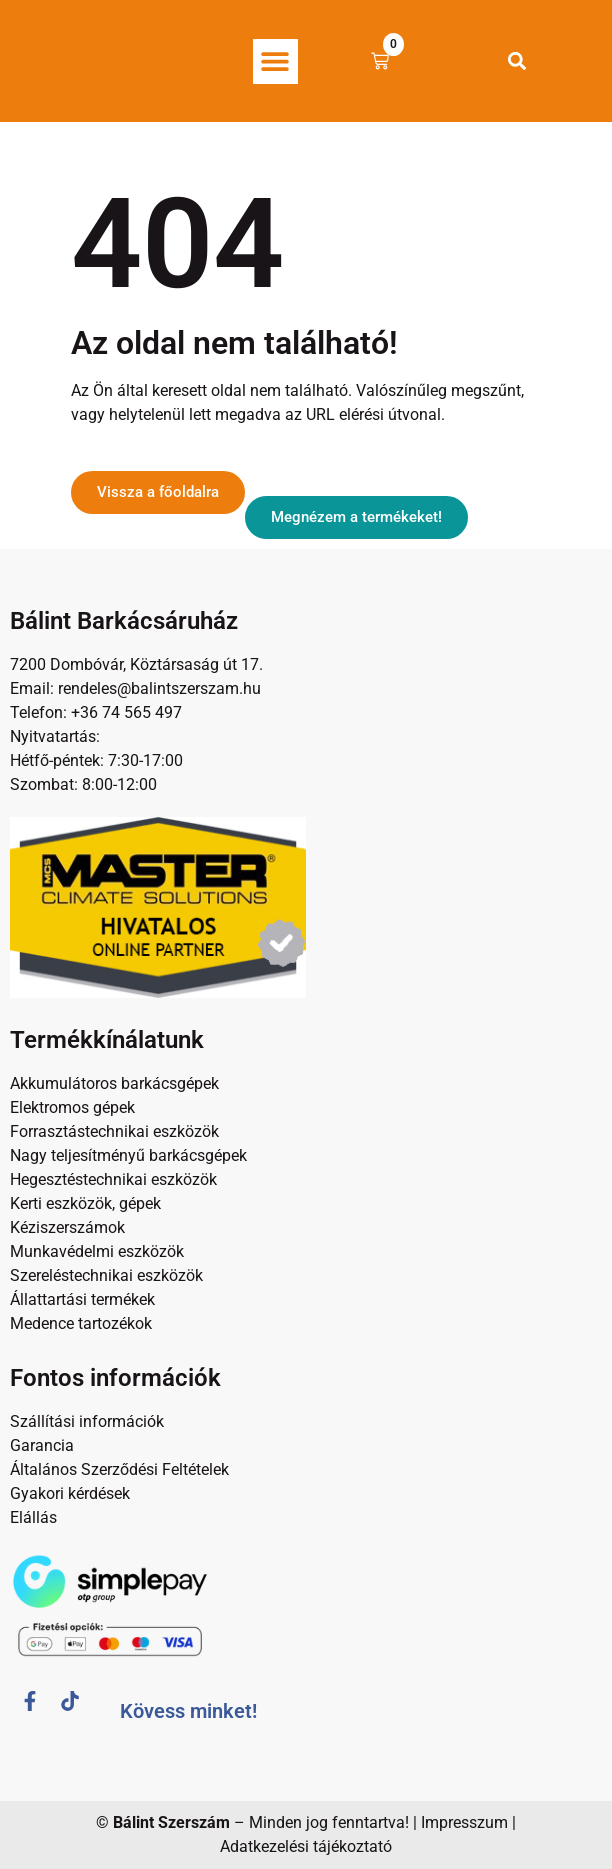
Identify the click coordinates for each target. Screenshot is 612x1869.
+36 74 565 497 (126, 712)
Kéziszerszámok (67, 1227)
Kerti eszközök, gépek (85, 1203)
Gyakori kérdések (70, 1493)
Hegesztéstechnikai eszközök (113, 1179)
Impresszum (464, 1822)
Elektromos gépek (72, 1107)
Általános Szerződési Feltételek (119, 1469)
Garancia (42, 1445)
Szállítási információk (87, 1421)
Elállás (33, 1517)
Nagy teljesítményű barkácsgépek (128, 1155)
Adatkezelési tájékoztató (306, 1846)
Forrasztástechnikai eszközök (114, 1131)
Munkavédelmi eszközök (97, 1251)
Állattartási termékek (82, 1299)
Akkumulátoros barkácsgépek (114, 1083)
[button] (275, 61)
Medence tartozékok (81, 1323)
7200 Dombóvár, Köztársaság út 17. (136, 664)
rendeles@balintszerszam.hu (157, 688)
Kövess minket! (188, 1711)
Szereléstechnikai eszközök (106, 1275)
